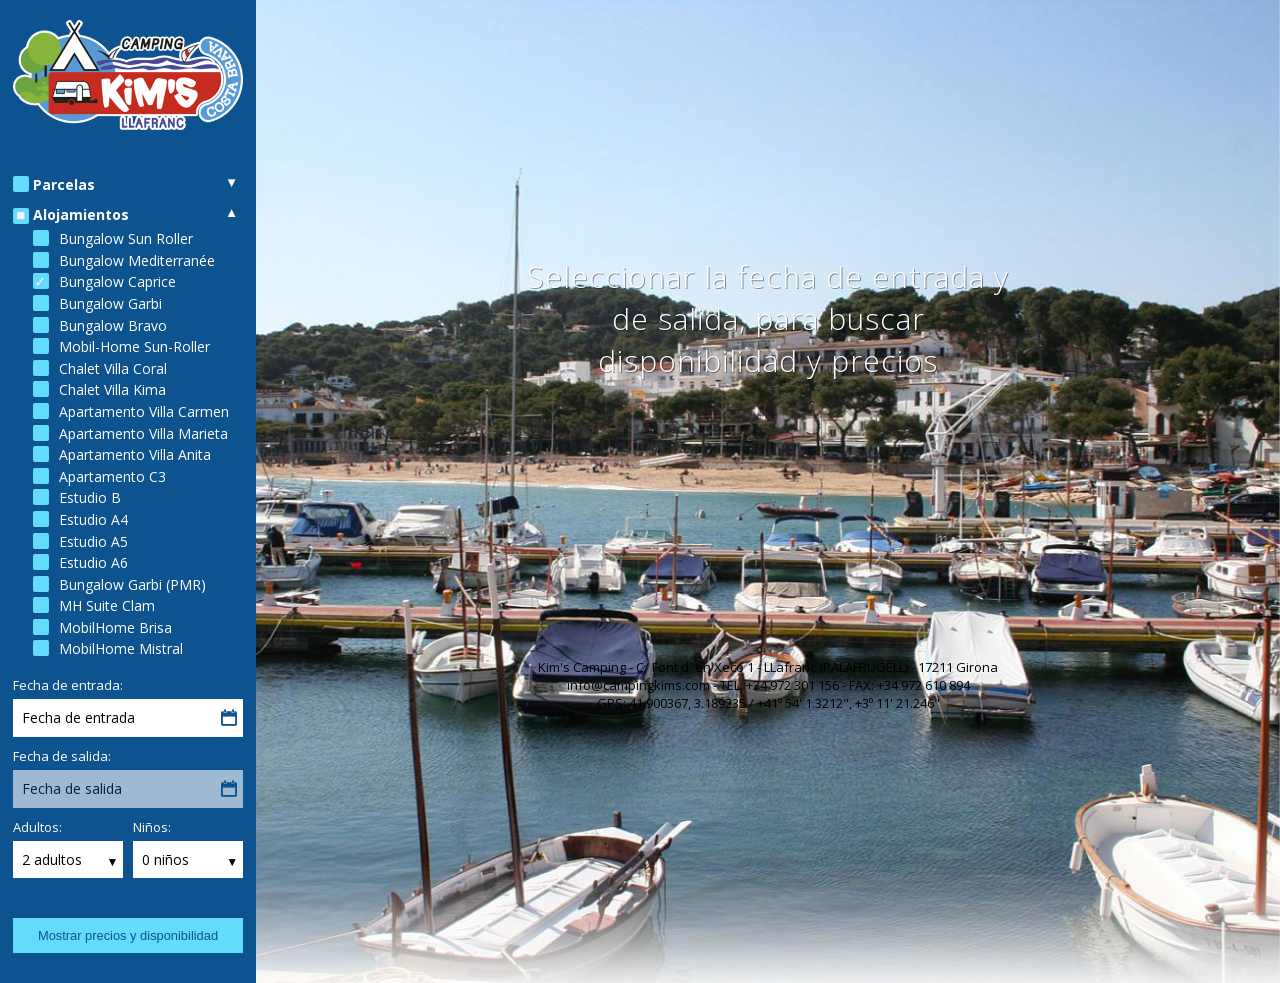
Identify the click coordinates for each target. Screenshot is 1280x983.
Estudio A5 (93, 541)
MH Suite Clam (107, 605)
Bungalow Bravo (113, 325)
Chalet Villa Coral (113, 368)
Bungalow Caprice (117, 281)
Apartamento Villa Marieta (143, 433)
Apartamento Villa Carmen (144, 411)
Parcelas (64, 184)
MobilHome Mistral (121, 648)
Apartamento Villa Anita (135, 454)
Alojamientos (81, 214)
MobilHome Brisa (115, 627)
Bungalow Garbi (110, 303)
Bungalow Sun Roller (126, 238)
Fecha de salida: (62, 756)
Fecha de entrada (78, 717)
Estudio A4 (93, 519)
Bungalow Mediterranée (137, 260)
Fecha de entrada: (68, 685)
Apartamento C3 (112, 476)
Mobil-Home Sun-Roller (134, 346)
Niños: (152, 827)
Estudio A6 (93, 562)
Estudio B (90, 497)
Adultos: (37, 827)
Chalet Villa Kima (112, 389)
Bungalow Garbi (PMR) (132, 584)
